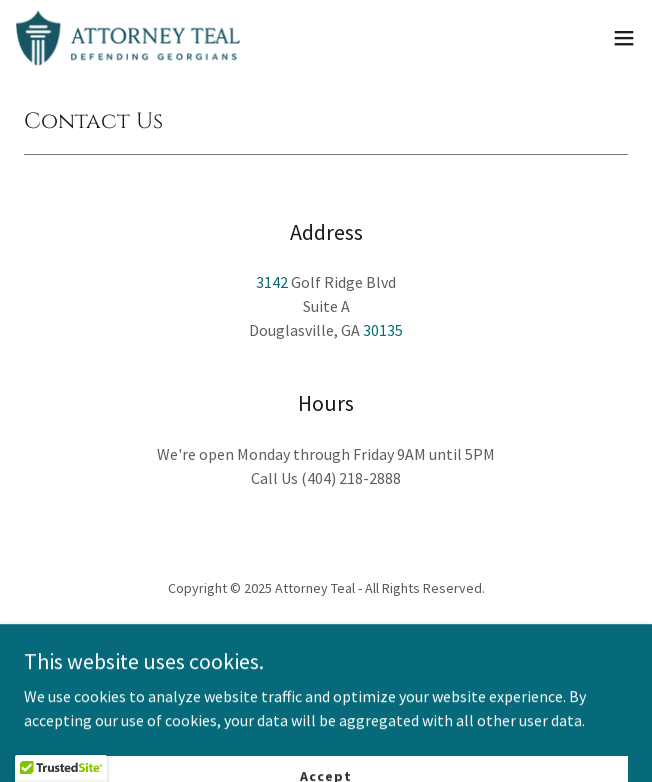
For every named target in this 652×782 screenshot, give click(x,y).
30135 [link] (383, 330)
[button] (624, 38)
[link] (128, 37)
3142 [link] (272, 282)
